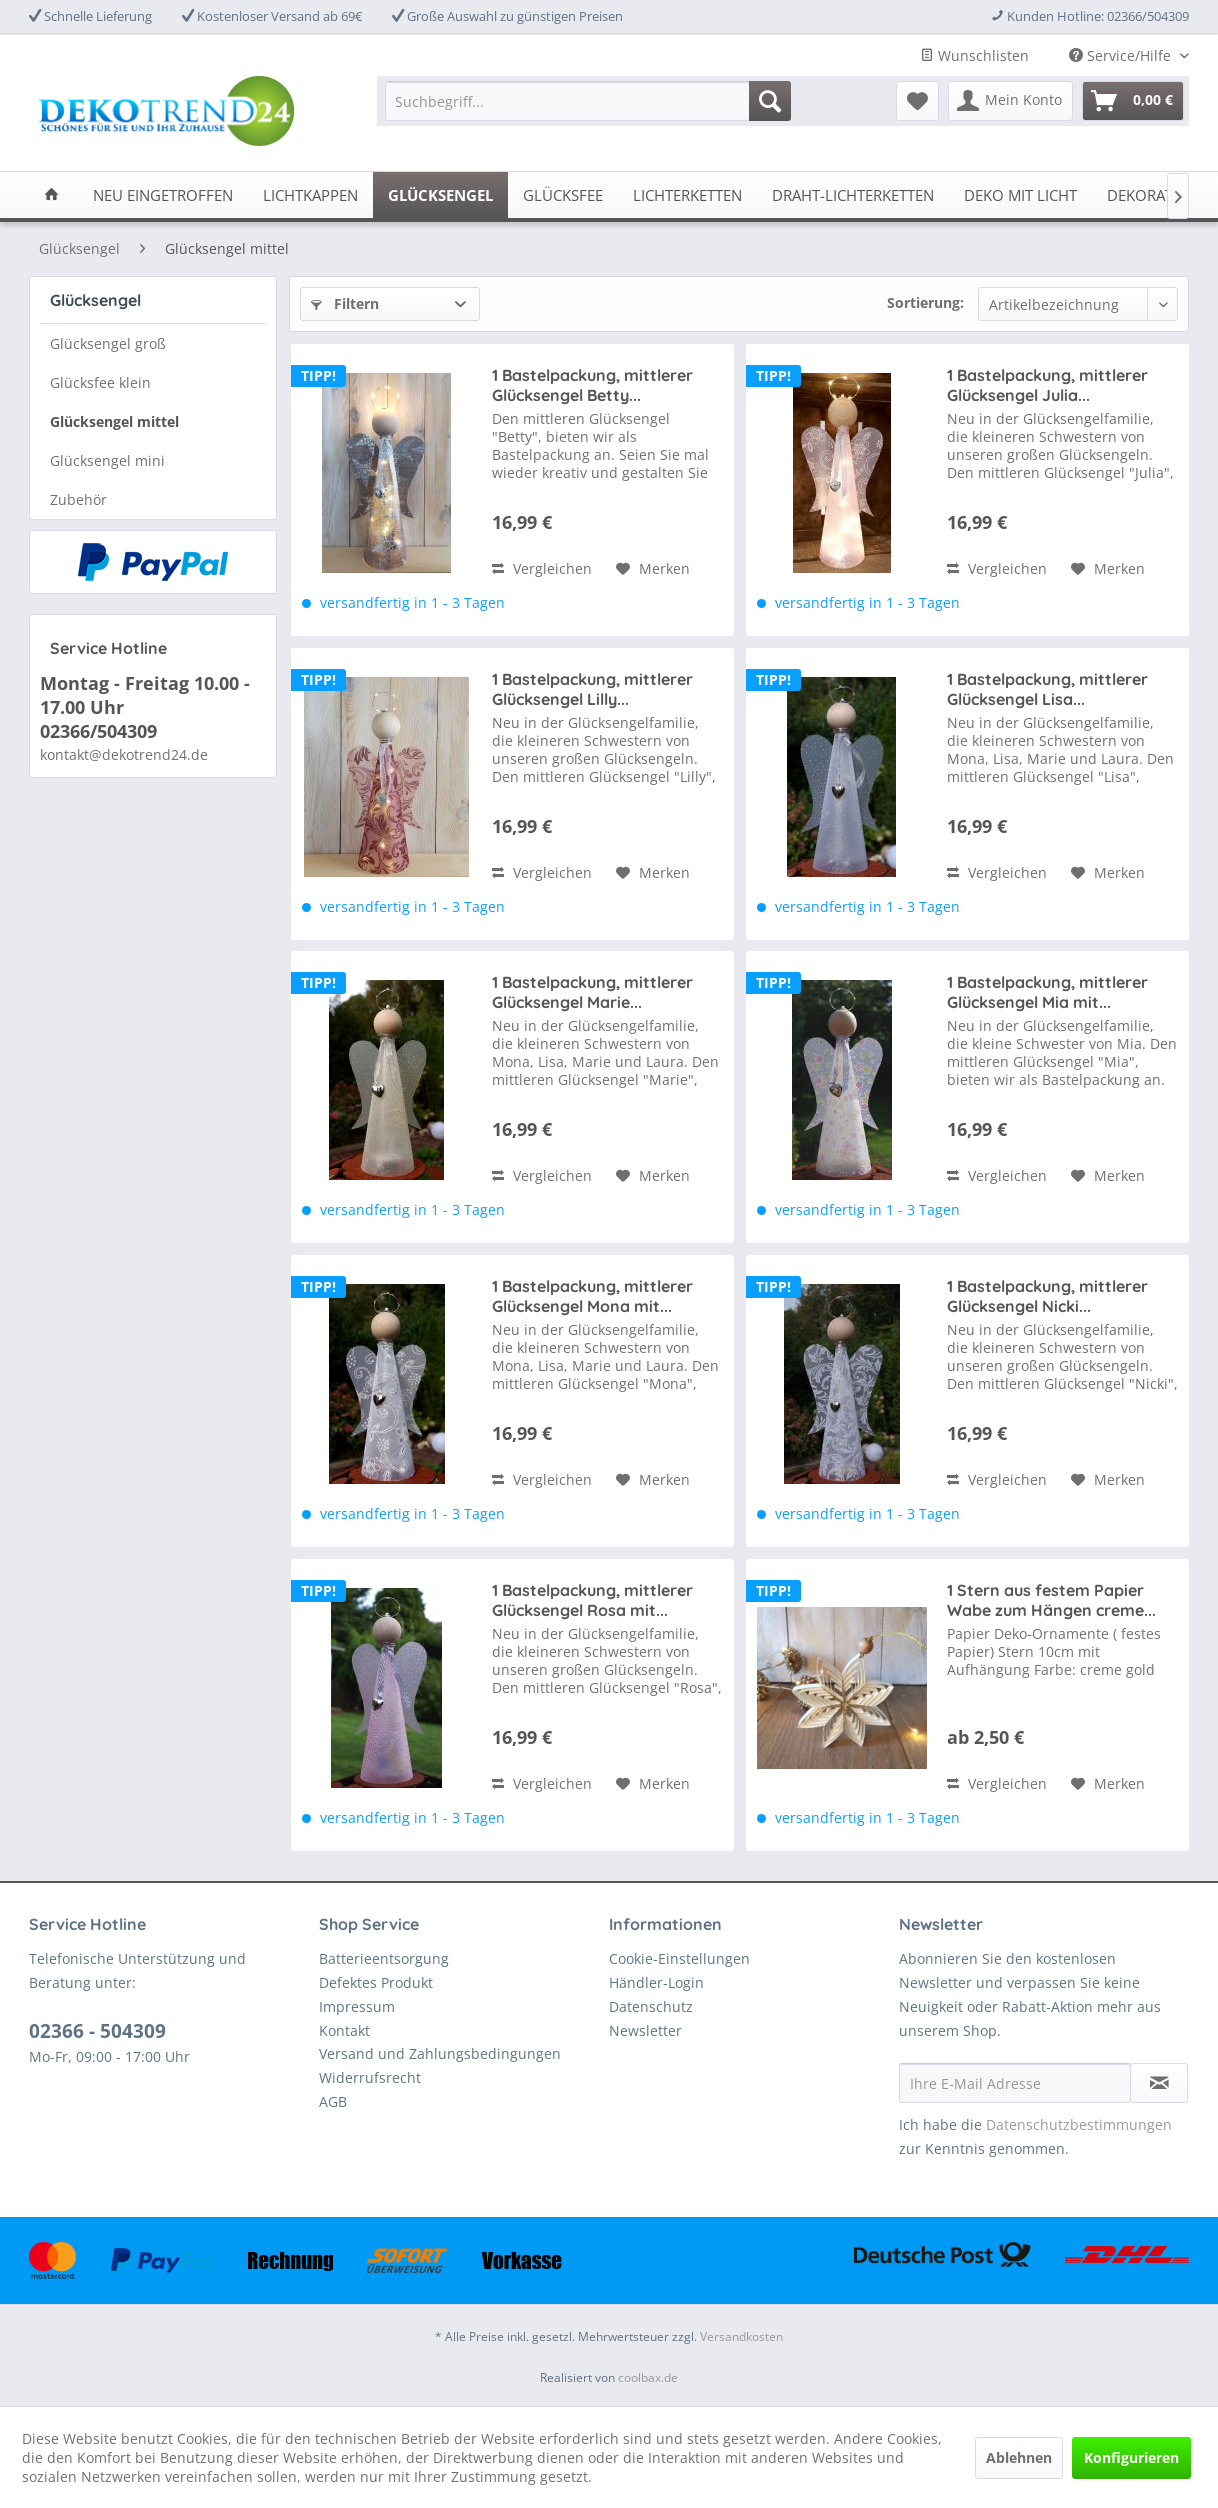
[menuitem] (588, 101)
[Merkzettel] (917, 101)
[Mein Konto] (1010, 101)
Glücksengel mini (107, 460)
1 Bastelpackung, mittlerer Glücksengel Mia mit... (1047, 992)
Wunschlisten (974, 55)
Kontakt (344, 2030)
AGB (333, 2101)
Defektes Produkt (376, 1982)
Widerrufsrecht (370, 2077)
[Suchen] (770, 101)
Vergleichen (542, 568)
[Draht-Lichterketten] (853, 195)
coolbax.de (648, 2377)
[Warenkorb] (1133, 101)
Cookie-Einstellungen (679, 1958)
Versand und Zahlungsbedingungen (440, 2053)
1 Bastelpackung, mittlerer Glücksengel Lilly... (592, 689)
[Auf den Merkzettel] (653, 569)
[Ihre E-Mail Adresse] (1015, 2083)
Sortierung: (925, 302)
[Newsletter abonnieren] (1159, 2083)
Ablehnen (1019, 2457)
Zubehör (78, 499)
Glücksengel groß (108, 343)
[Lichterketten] (687, 195)
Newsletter (645, 2030)
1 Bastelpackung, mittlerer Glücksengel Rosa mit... (592, 1600)
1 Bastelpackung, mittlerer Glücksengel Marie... (592, 992)
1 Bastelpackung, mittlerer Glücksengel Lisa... (1047, 689)
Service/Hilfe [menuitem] (1122, 55)
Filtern (345, 303)
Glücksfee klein (100, 382)
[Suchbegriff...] (588, 101)
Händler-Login (656, 1982)
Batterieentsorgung (384, 1958)
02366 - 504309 (97, 2031)
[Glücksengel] (440, 195)
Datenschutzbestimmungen (1079, 2124)
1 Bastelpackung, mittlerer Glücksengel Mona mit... (592, 1296)
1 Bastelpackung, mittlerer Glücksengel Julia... (1047, 385)
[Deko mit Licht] (1020, 195)
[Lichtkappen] (310, 195)
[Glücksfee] (563, 195)
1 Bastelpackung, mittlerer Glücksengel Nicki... (1047, 1296)
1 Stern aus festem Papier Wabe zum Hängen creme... (1051, 1600)
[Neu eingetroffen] (163, 195)
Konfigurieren (1131, 2457)
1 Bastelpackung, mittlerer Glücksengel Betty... (592, 385)
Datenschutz (651, 2006)
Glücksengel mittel (114, 421)
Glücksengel (95, 300)
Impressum (357, 2006)
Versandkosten (741, 2336)
